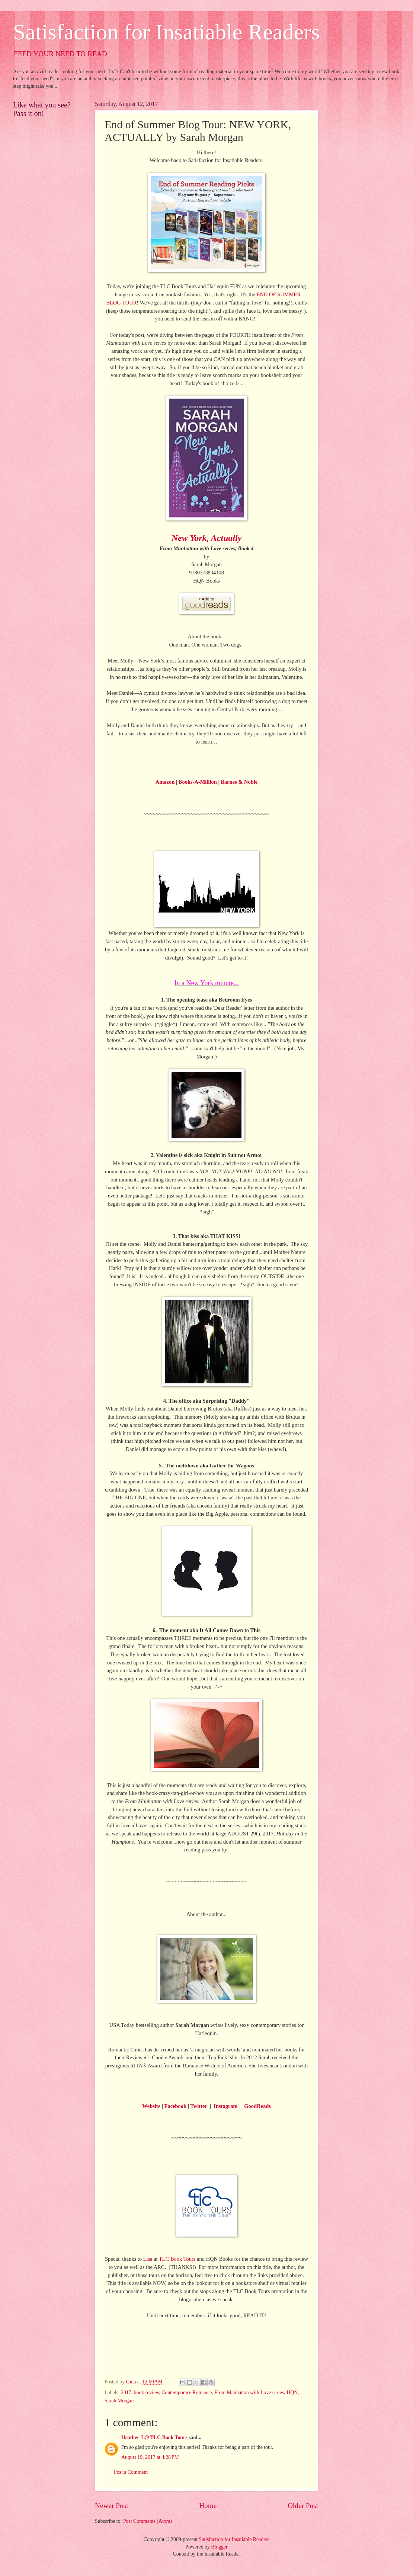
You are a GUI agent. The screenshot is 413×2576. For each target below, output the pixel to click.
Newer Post (111, 2505)
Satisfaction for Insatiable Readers (166, 32)
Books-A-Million (198, 782)
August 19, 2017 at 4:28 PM (150, 2457)
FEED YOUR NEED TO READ (60, 54)
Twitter (198, 2106)
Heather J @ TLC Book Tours (154, 2437)
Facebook (175, 2106)
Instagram (225, 2106)
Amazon (165, 782)
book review (146, 2392)
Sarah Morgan (119, 2400)
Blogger (219, 2547)
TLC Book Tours (177, 2259)
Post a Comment (131, 2472)
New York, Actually (207, 538)
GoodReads (257, 2106)
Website (151, 2106)
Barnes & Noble (239, 782)
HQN (292, 2392)
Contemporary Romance (186, 2392)
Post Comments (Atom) (147, 2521)
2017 (126, 2392)
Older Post (303, 2505)
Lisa (148, 2259)
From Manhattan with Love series (249, 2392)
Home (208, 2505)
